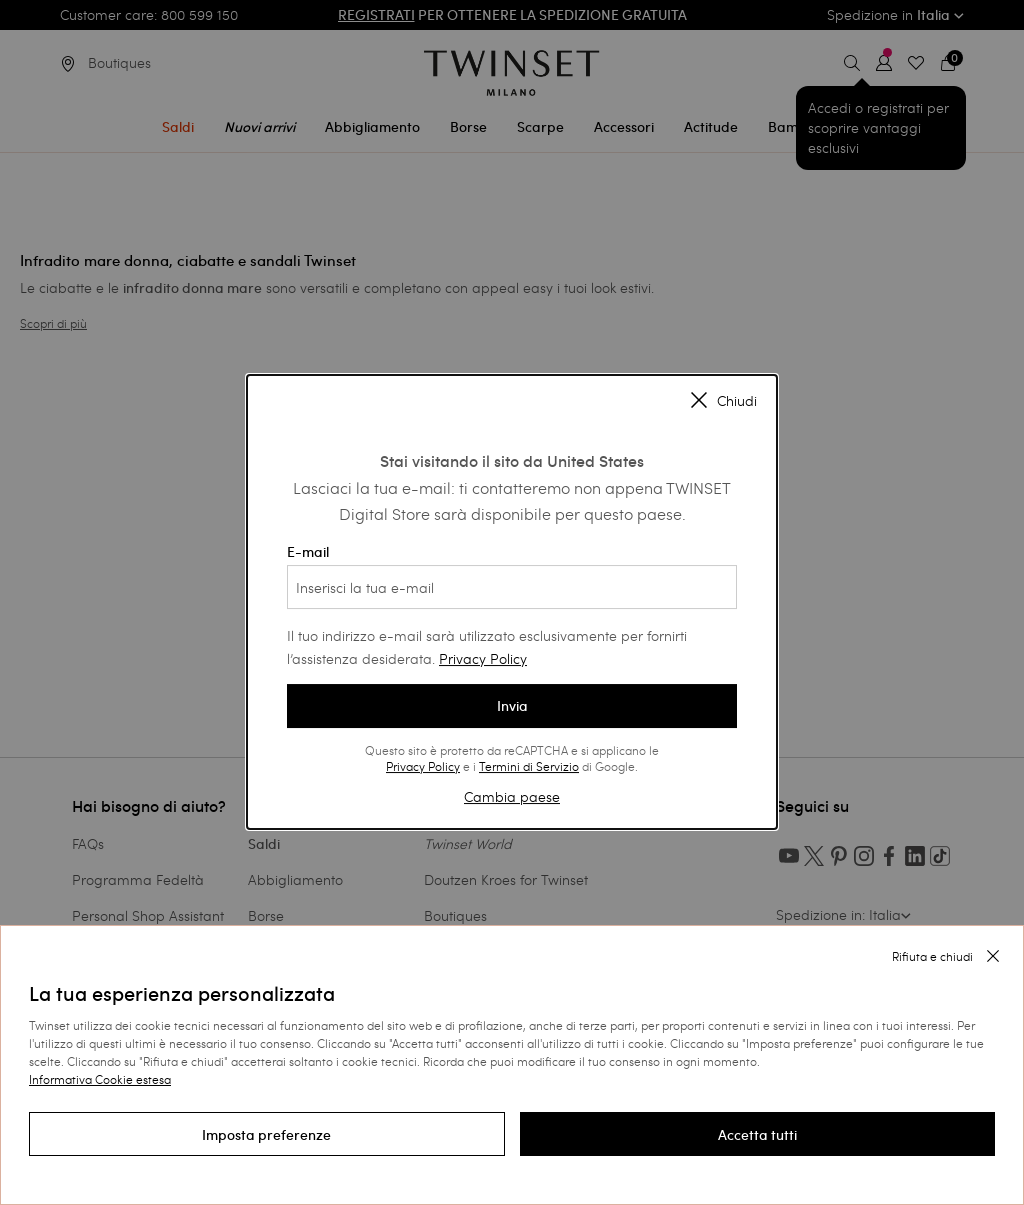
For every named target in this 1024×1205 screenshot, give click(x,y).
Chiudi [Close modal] (724, 402)
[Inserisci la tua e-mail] (512, 587)
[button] (267, 1134)
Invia (512, 706)
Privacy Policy (483, 658)
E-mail (512, 576)
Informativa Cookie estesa (100, 1079)
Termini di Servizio (529, 766)
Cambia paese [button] (512, 796)
